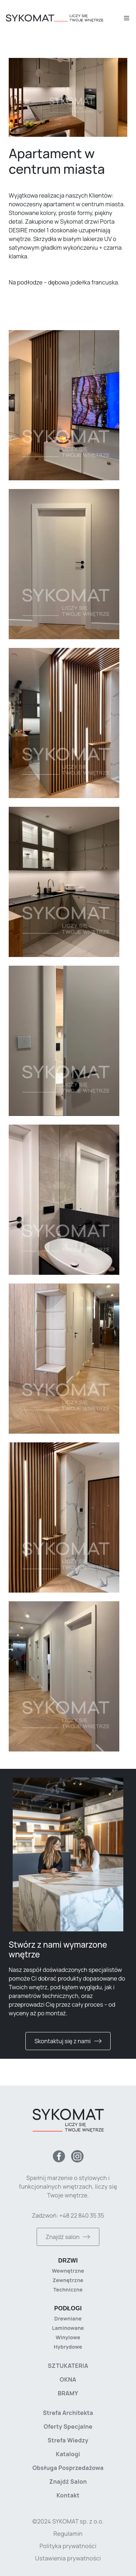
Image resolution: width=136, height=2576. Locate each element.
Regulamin (67, 2533)
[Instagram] (77, 2156)
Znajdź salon (68, 2237)
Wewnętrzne (68, 2270)
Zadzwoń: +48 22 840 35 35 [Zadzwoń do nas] (68, 2215)
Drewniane (68, 2318)
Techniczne (68, 2289)
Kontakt (68, 2495)
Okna (68, 2379)
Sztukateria (68, 2366)
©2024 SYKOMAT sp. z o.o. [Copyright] (67, 2521)
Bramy (68, 2393)
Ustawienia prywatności (68, 2558)
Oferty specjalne (68, 2426)
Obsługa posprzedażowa (67, 2468)
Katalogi (68, 2454)
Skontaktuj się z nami (68, 2041)
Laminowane (68, 2327)
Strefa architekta (68, 2413)
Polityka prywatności (68, 2546)
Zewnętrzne (68, 2280)
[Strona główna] (64, 18)
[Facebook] (59, 2156)
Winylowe (68, 2337)
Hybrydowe (68, 2346)
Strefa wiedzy (68, 2440)
